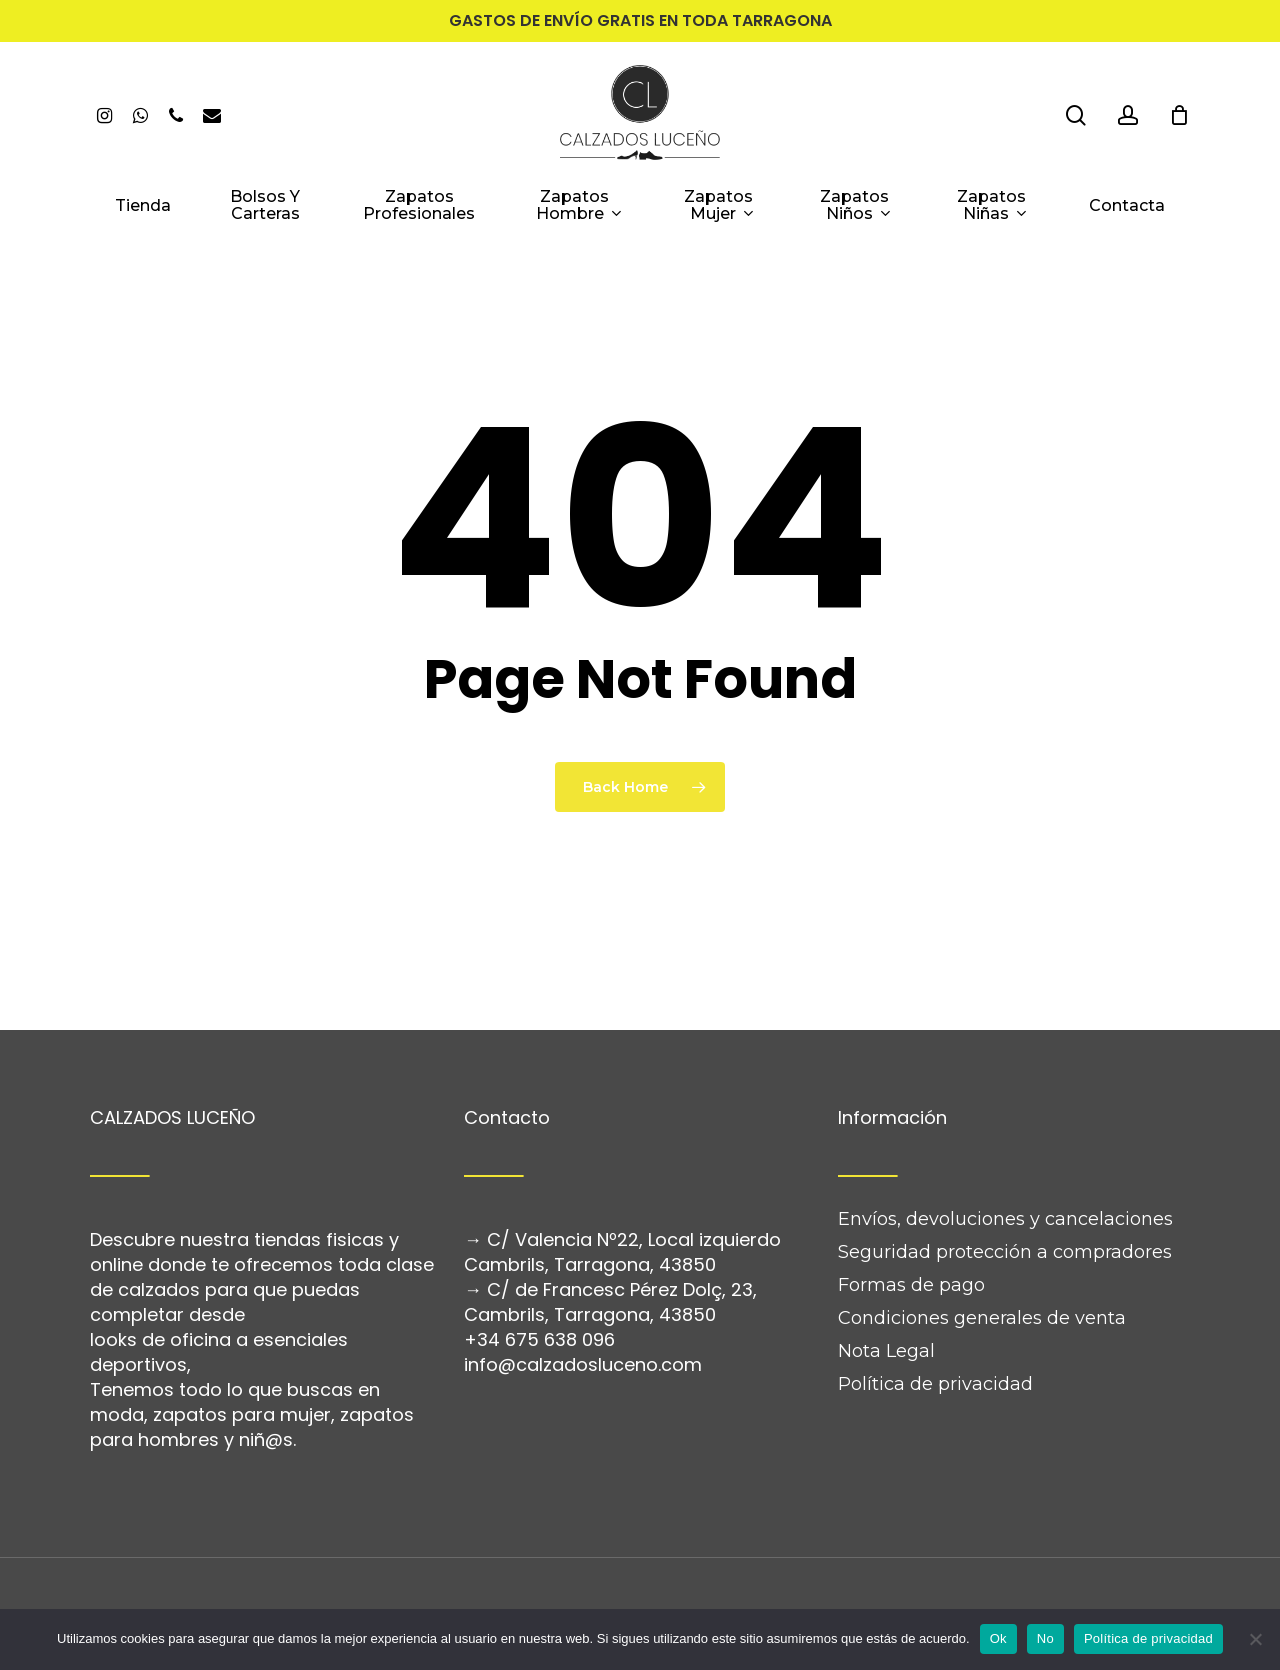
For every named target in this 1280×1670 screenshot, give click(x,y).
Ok (998, 1638)
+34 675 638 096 (539, 1281)
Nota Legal (886, 1293)
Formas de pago (911, 1227)
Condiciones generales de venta (982, 1260)
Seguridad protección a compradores (1005, 1194)
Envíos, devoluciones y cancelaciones (1005, 1161)
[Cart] (1179, 115)
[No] (1255, 1639)
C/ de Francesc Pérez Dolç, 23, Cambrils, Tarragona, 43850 (610, 1244)
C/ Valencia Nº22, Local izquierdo (634, 1181)
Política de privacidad (935, 1326)
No (1045, 1638)
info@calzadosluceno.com (583, 1306)
